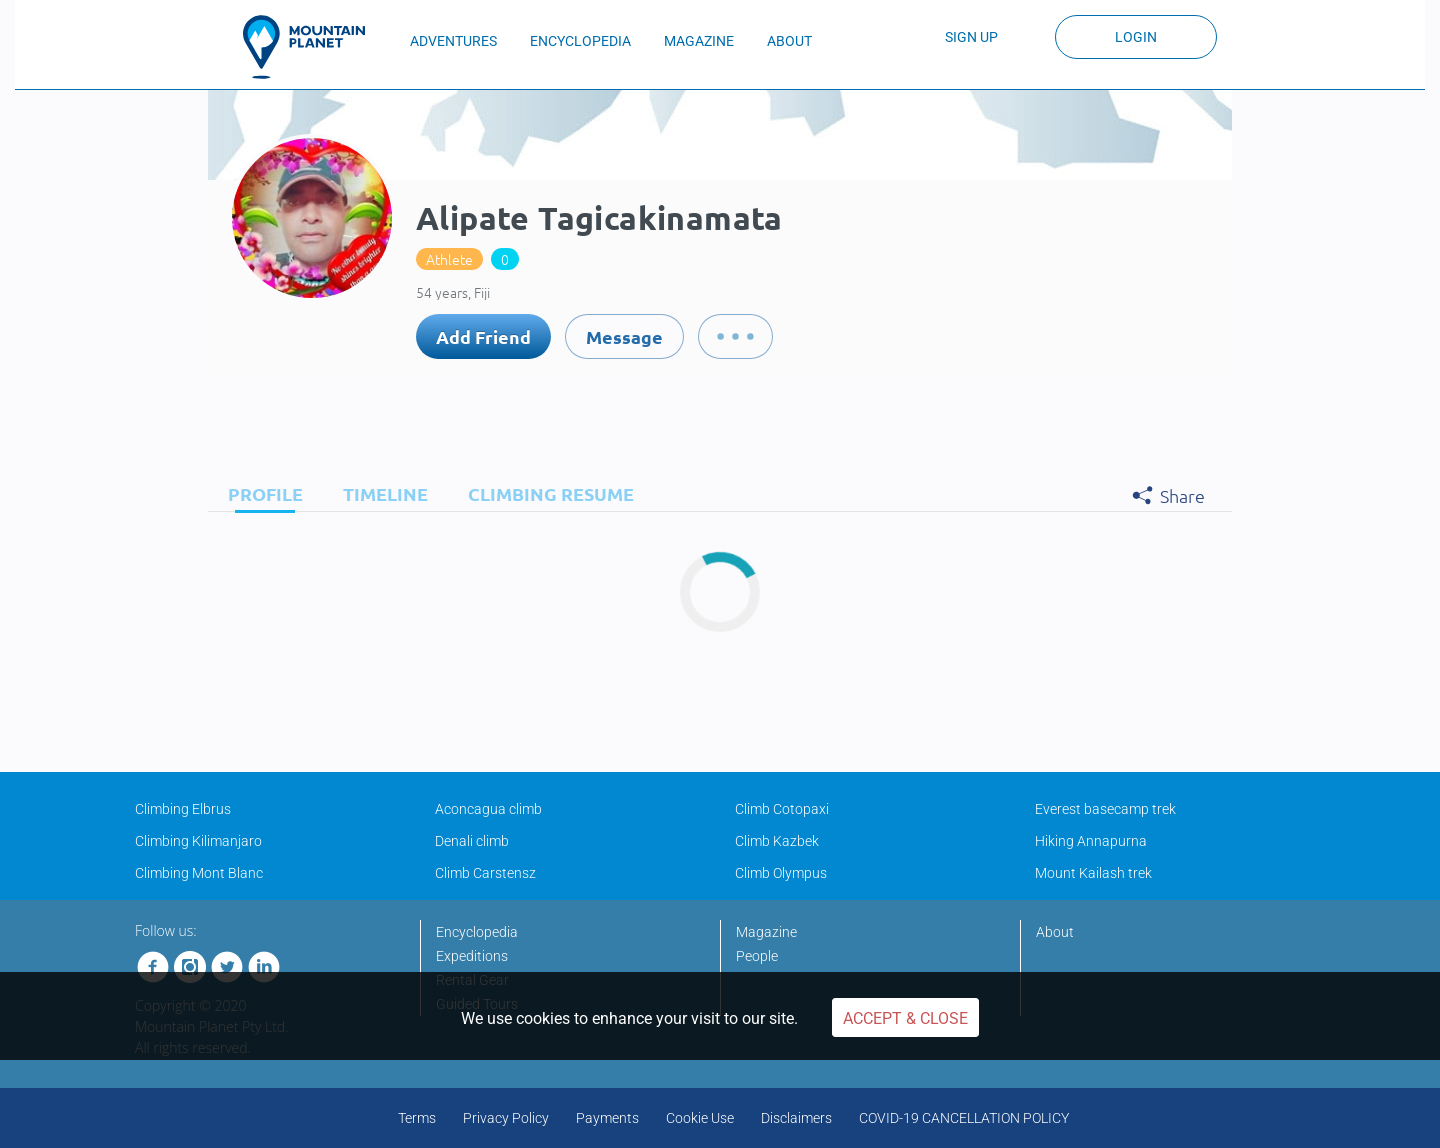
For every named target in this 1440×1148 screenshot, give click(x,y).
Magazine (766, 932)
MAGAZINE (699, 41)
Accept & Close (905, 1018)
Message (624, 336)
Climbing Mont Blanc (199, 873)
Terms (417, 1118)
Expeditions (472, 956)
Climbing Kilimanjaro (198, 841)
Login (1136, 37)
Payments (607, 1118)
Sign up (971, 37)
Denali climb (472, 841)
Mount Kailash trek (1093, 873)
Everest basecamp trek (1105, 809)
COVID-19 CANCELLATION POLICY (964, 1118)
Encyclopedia (477, 932)
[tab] (260, 493)
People (757, 956)
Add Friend (483, 336)
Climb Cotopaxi (782, 809)
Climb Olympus (781, 873)
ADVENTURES (453, 41)
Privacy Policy (506, 1118)
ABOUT (789, 41)
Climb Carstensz (485, 873)
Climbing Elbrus (183, 809)
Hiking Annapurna (1091, 841)
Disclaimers (796, 1118)
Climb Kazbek (777, 841)
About (1055, 932)
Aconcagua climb (488, 809)
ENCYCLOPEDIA (580, 41)
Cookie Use (700, 1118)
